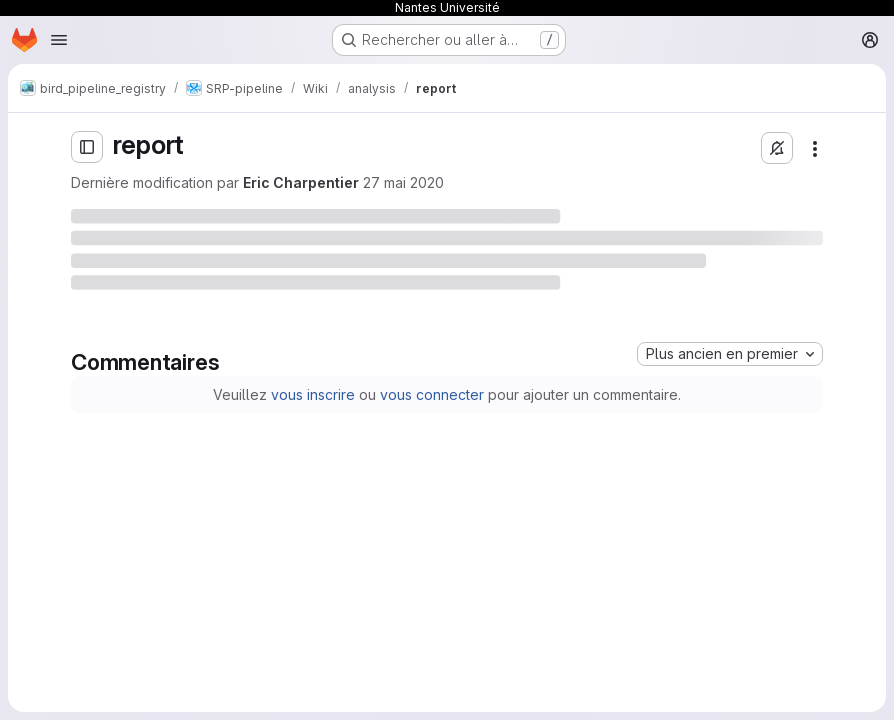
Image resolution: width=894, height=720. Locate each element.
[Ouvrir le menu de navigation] (59, 40)
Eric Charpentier (301, 182)
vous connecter (432, 394)
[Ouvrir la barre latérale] (87, 147)
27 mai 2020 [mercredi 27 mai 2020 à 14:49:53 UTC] (403, 182)
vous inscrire (313, 394)
